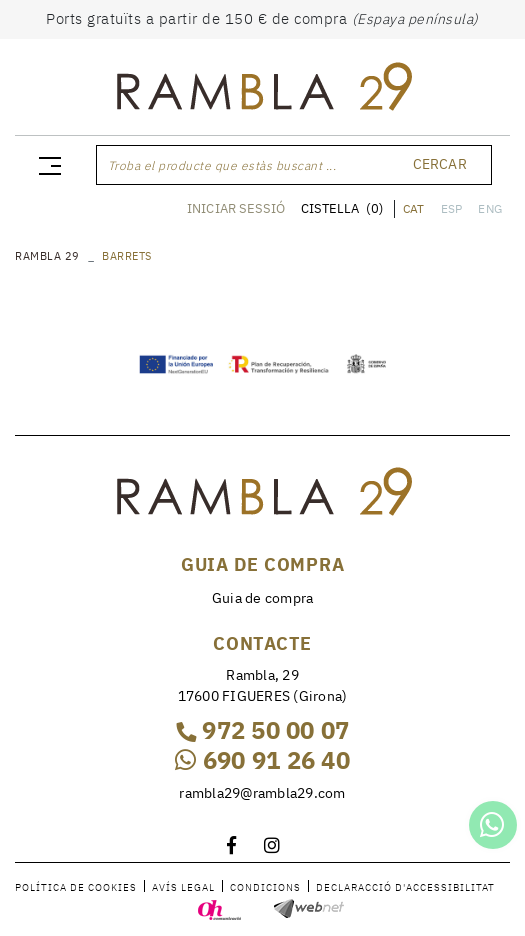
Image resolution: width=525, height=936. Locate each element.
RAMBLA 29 (47, 256)
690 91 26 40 (262, 760)
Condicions (265, 887)
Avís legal (183, 887)
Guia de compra (263, 598)
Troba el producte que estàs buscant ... (222, 165)
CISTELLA (342, 208)
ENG (490, 208)
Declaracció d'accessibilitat (405, 887)
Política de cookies (76, 887)
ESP (452, 208)
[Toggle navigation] (46, 165)
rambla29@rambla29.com (262, 793)
